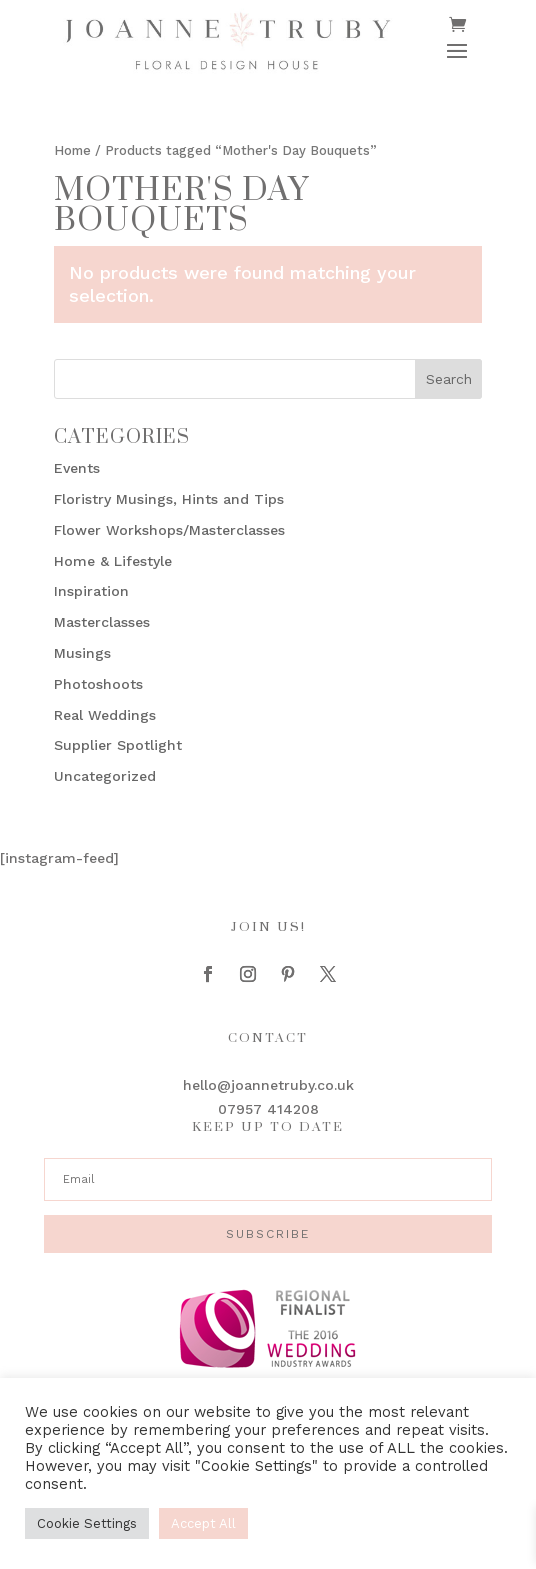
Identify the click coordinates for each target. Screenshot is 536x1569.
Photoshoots (98, 684)
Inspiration (91, 591)
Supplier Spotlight (118, 745)
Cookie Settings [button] (87, 1523)
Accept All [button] (203, 1523)
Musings (82, 653)
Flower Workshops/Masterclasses (169, 530)
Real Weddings (105, 715)
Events (77, 468)
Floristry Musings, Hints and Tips (169, 499)
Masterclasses (102, 622)
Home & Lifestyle (113, 561)
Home (72, 150)
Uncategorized (105, 776)
